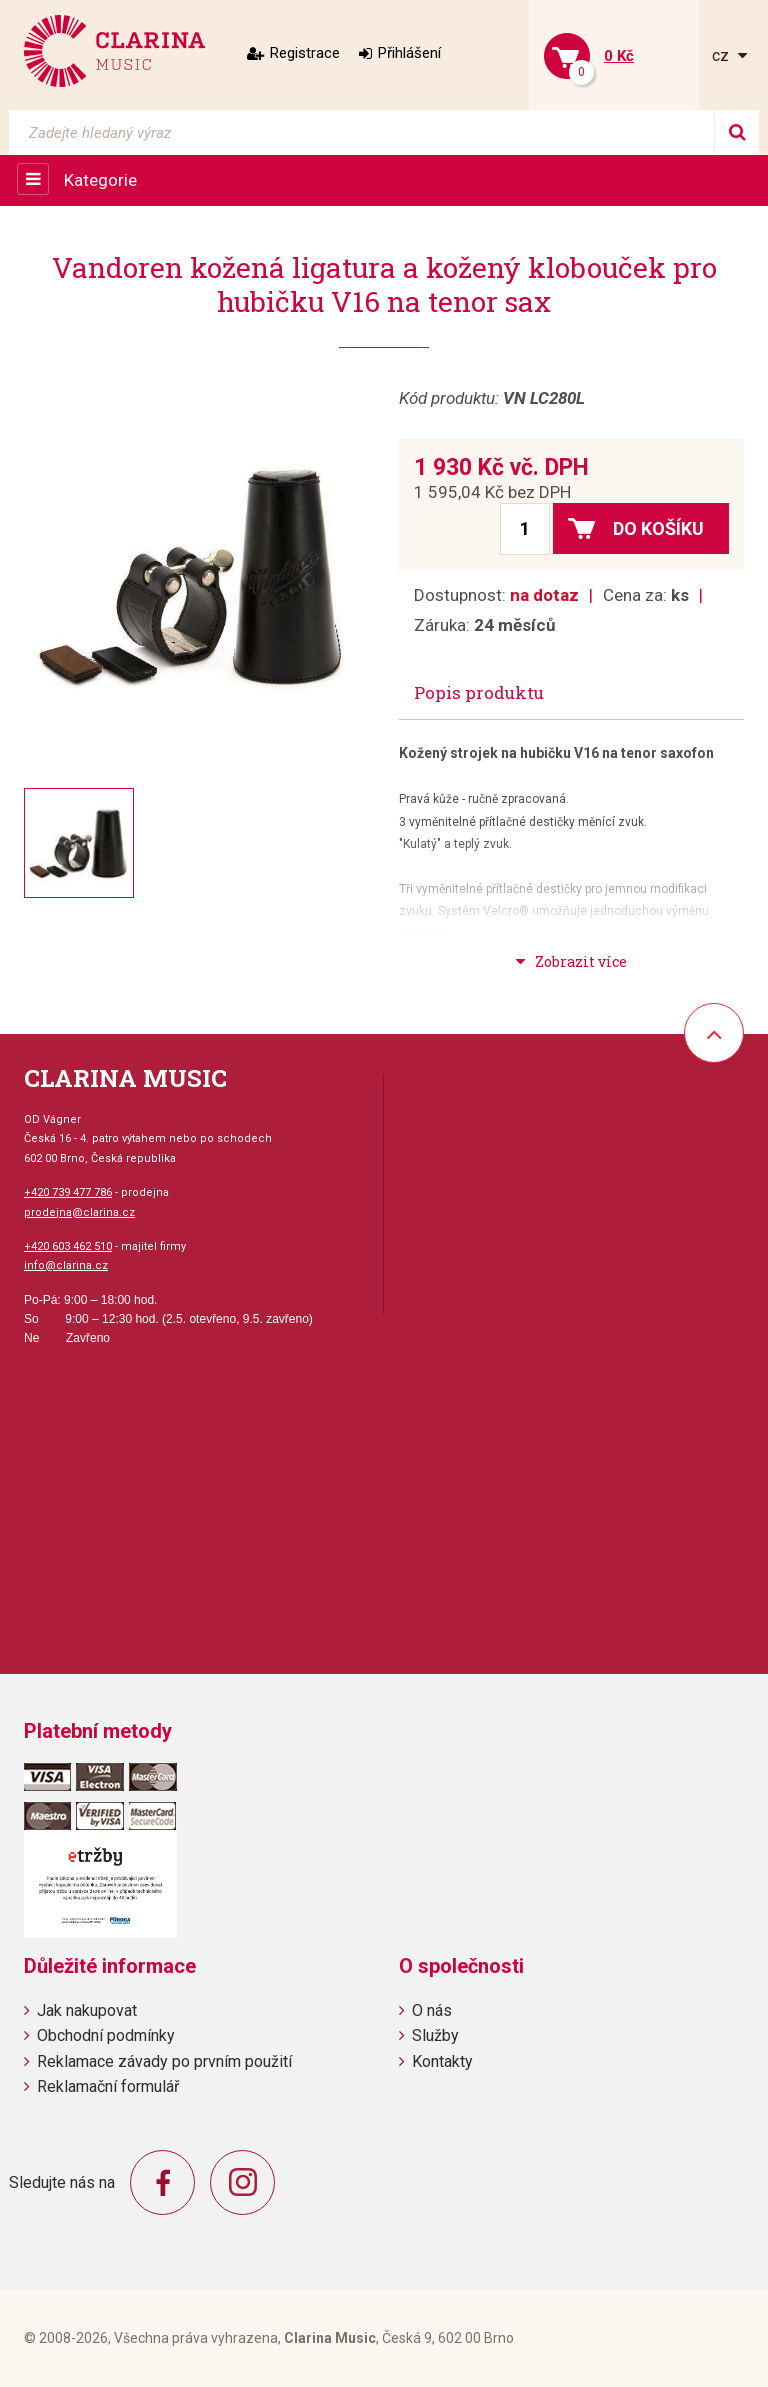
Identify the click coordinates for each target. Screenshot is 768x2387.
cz (722, 55)
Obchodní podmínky (106, 2035)
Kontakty (442, 2061)
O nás (432, 2010)
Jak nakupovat (87, 2010)
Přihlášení (409, 53)
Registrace (305, 53)
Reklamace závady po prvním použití (164, 2061)
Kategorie (100, 180)
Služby (435, 2035)
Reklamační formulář (108, 2086)
